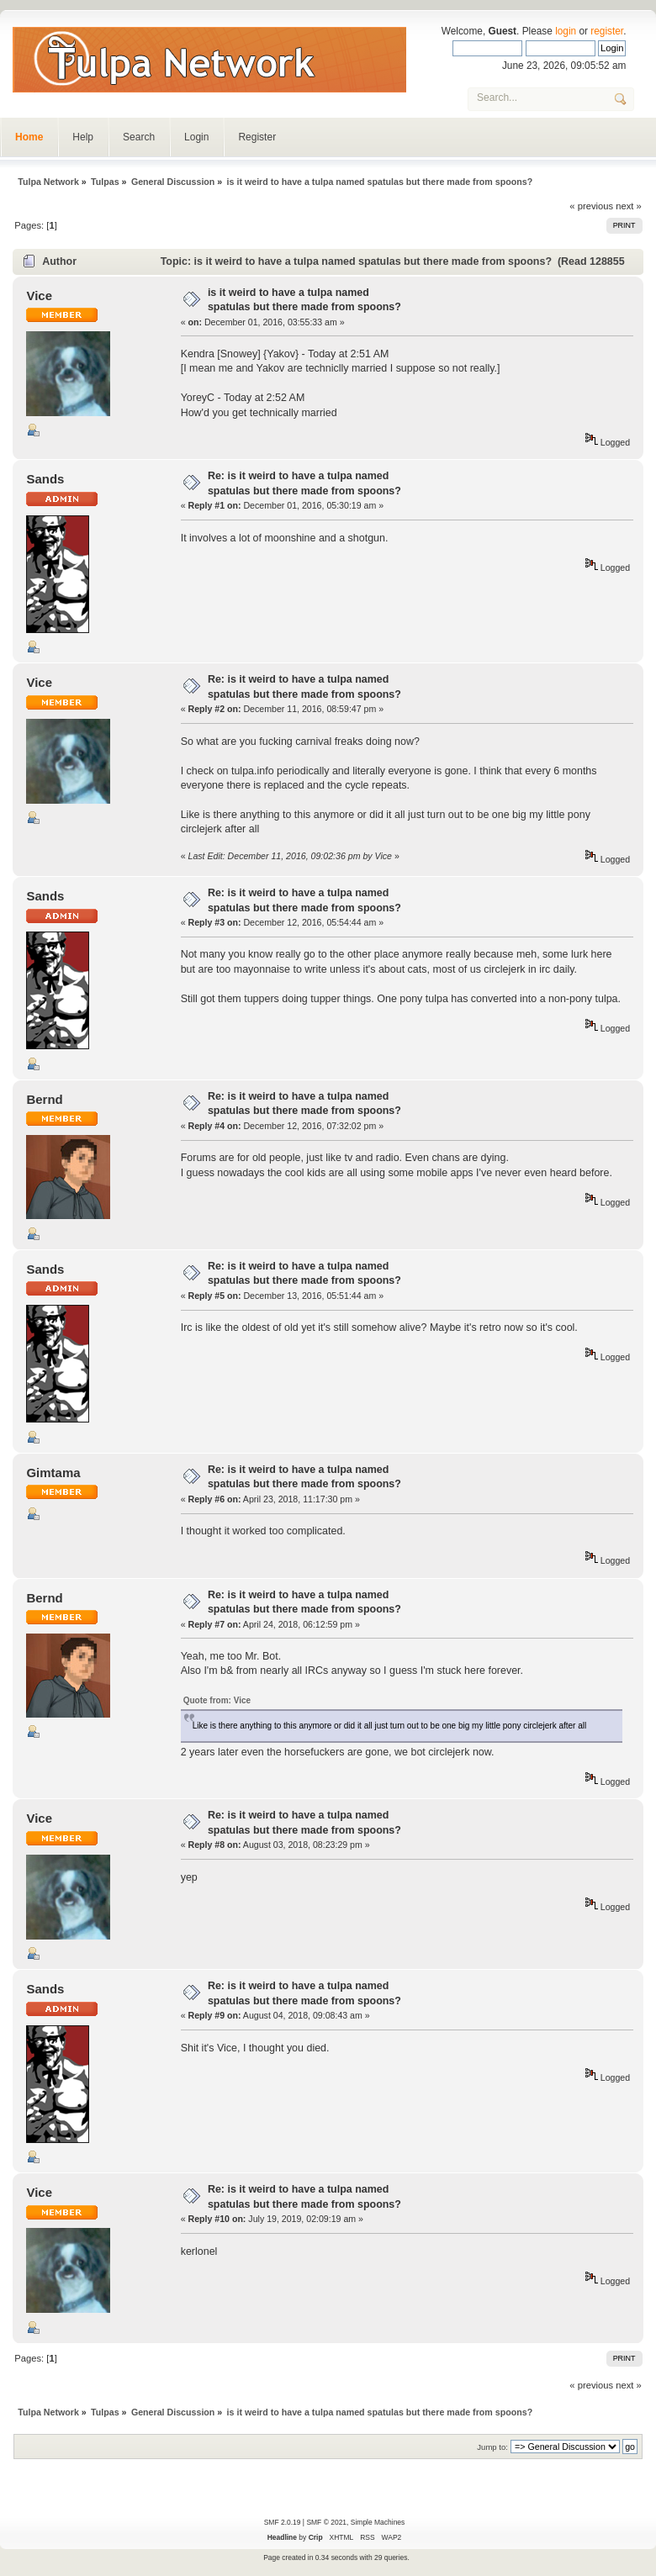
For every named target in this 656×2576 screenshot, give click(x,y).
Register (257, 137)
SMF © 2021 (326, 2522)
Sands (45, 479)
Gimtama (53, 1472)
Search (139, 137)
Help (82, 137)
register (606, 31)
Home (29, 137)
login (565, 31)
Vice (39, 295)
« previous (591, 206)
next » (629, 206)
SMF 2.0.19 (282, 2522)
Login (196, 137)
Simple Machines (378, 2522)
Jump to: (492, 2447)
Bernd (44, 1099)
